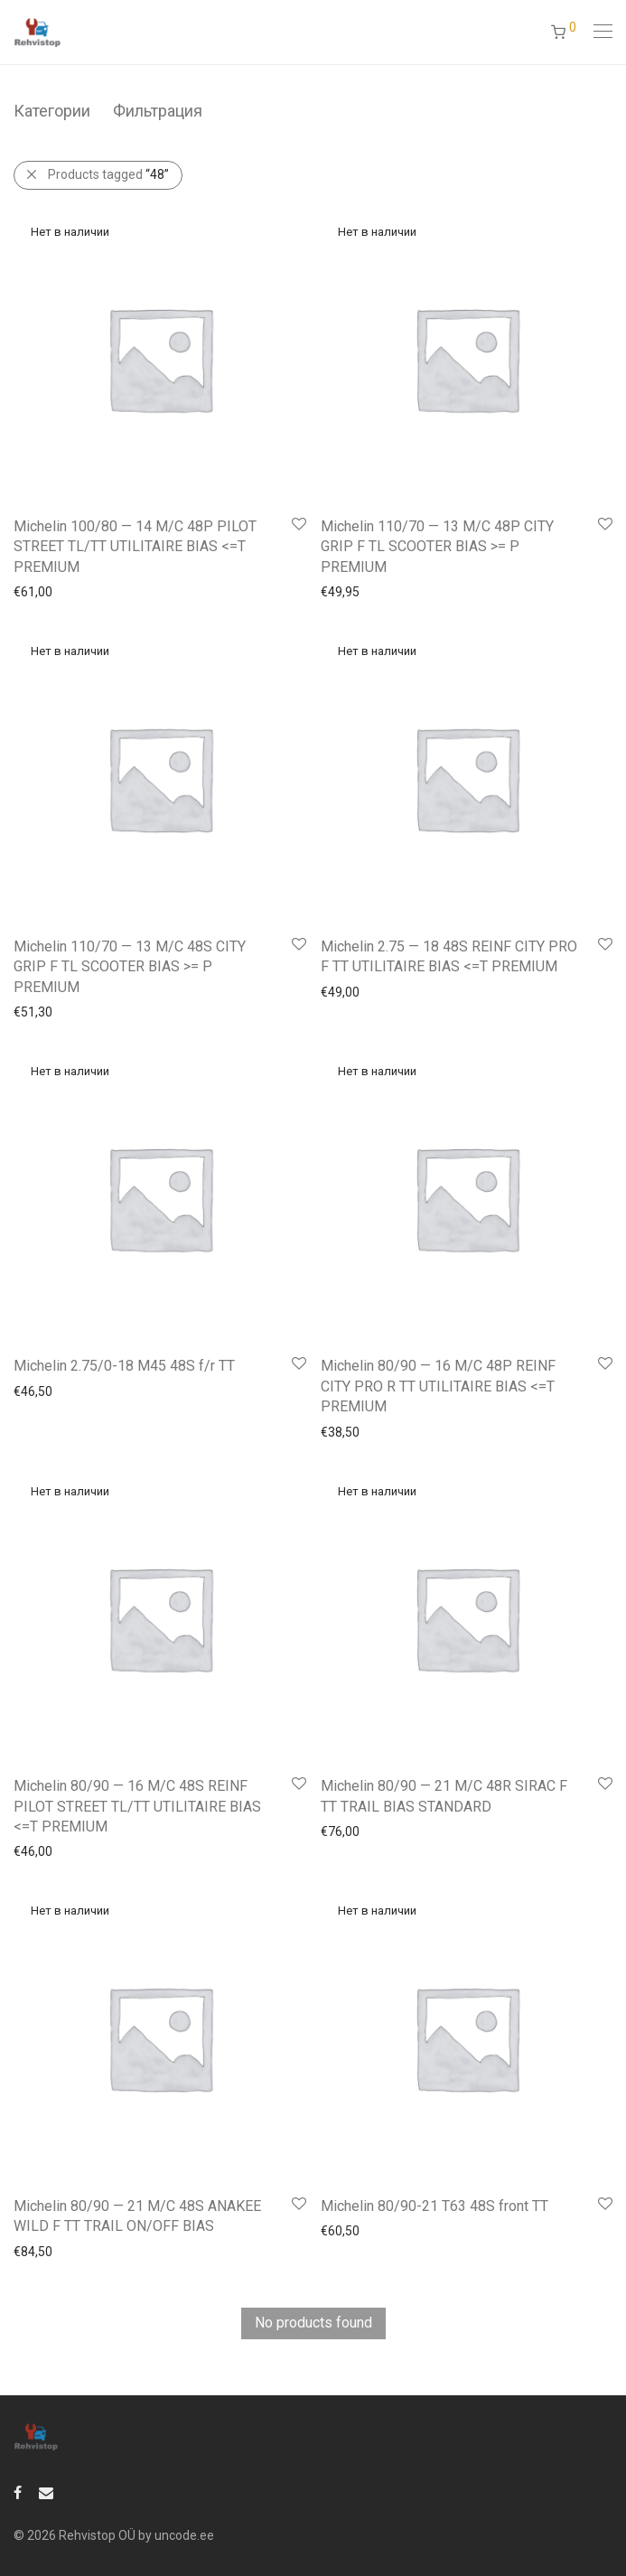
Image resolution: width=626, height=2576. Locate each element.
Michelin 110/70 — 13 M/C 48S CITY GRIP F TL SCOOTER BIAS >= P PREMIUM (130, 967)
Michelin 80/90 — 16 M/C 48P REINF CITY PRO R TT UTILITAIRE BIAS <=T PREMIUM (438, 1386)
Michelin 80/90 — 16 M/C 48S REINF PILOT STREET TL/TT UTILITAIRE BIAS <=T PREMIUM (137, 1806)
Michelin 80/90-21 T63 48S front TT (434, 2206)
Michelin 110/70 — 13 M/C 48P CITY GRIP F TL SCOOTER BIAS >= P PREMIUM (437, 547)
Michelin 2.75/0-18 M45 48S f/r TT (124, 1365)
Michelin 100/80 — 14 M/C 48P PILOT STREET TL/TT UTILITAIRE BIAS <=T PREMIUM (135, 547)
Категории (52, 110)
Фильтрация (157, 110)
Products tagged (108, 174)
